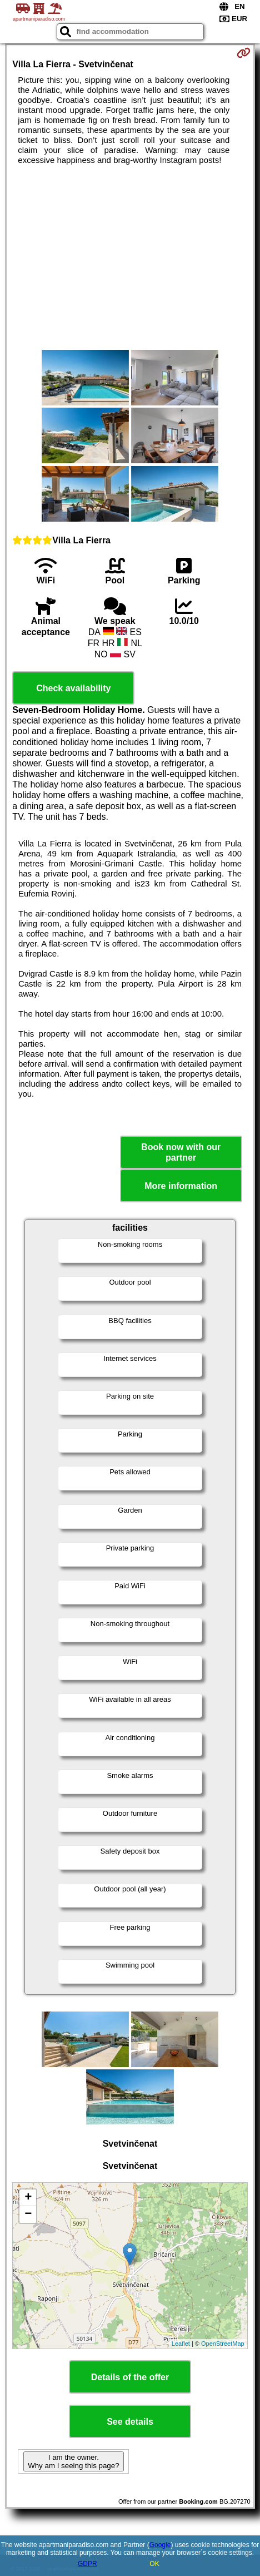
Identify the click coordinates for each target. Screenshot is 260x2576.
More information (180, 1186)
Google (160, 2545)
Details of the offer (130, 2377)
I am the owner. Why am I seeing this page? (73, 2461)
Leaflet (181, 2343)
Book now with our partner (181, 1152)
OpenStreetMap (222, 2343)
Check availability (73, 688)
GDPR (87, 2564)
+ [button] (28, 2197)
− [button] (28, 2214)
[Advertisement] (130, 257)
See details (130, 2421)
